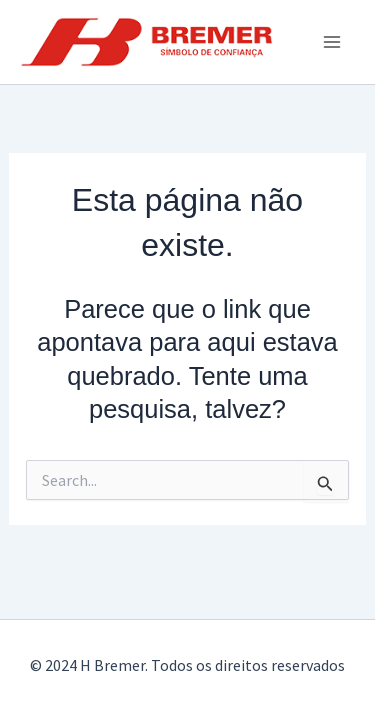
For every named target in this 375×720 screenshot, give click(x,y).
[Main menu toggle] (333, 42)
